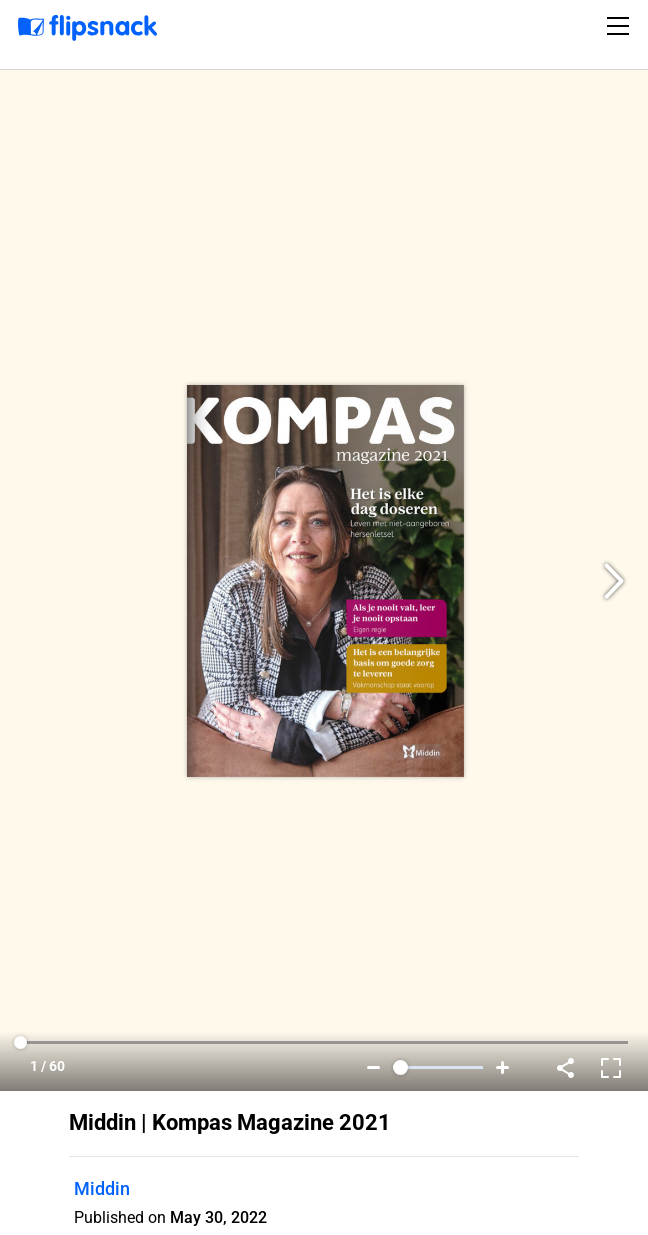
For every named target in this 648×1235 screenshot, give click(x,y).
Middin (102, 1188)
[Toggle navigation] (621, 26)
